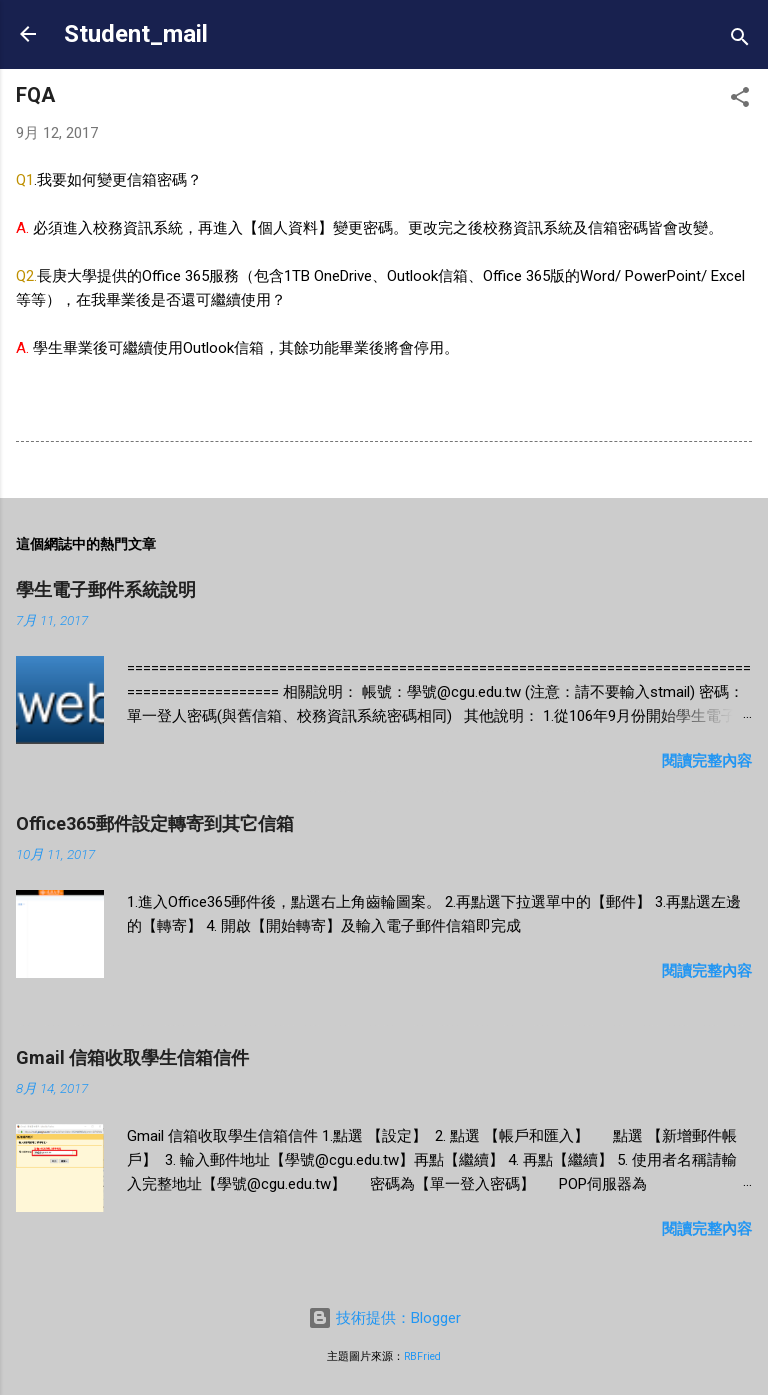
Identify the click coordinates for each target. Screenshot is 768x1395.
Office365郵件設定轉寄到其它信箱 (155, 823)
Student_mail (136, 34)
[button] (740, 100)
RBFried (422, 1356)
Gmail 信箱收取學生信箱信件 (132, 1057)
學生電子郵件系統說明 (106, 589)
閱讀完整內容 (707, 761)
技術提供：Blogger (384, 1318)
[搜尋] (740, 40)
